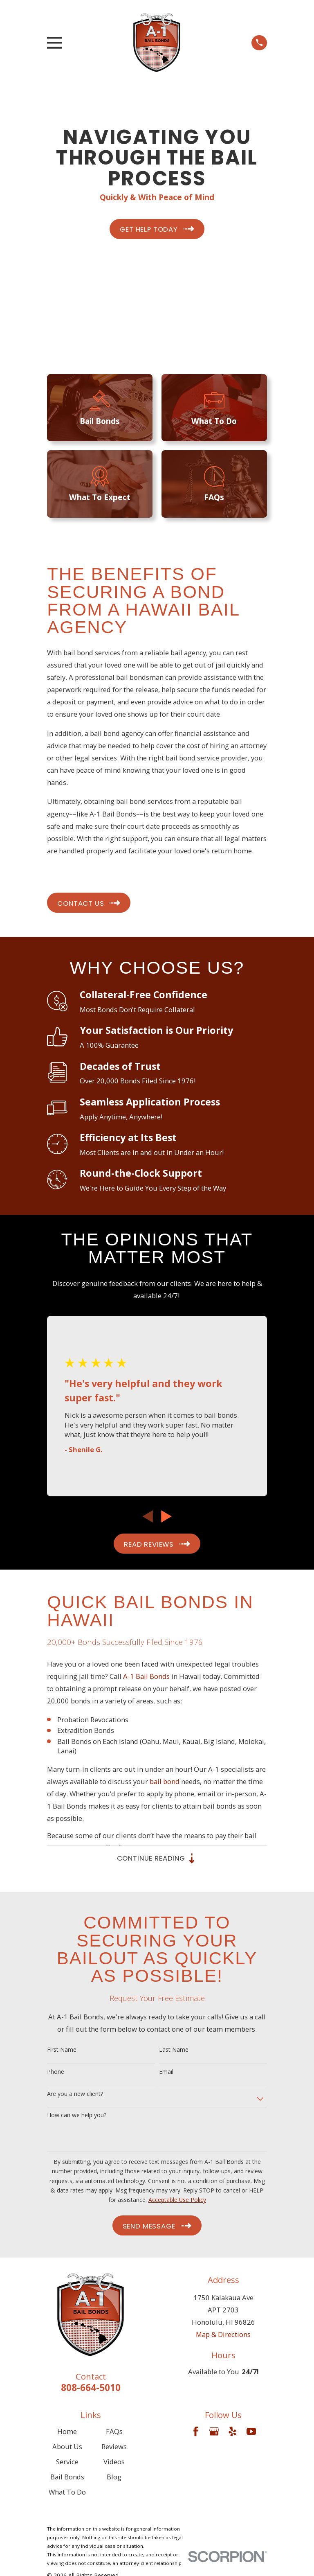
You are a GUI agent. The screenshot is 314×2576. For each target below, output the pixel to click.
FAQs (114, 2433)
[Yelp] (232, 2433)
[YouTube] (251, 2433)
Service (67, 2463)
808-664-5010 (91, 2389)
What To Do (67, 2493)
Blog (114, 2478)
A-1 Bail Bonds (146, 1676)
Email (166, 2073)
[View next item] (166, 1516)
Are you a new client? (75, 2095)
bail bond (164, 1781)
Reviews (114, 2448)
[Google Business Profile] (214, 2433)
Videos (114, 2463)
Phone (55, 2073)
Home (67, 2433)
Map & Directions (223, 2335)
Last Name (173, 2051)
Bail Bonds (67, 2478)
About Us (67, 2448)
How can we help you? (76, 2116)
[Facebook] (195, 2433)
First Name (61, 2051)
